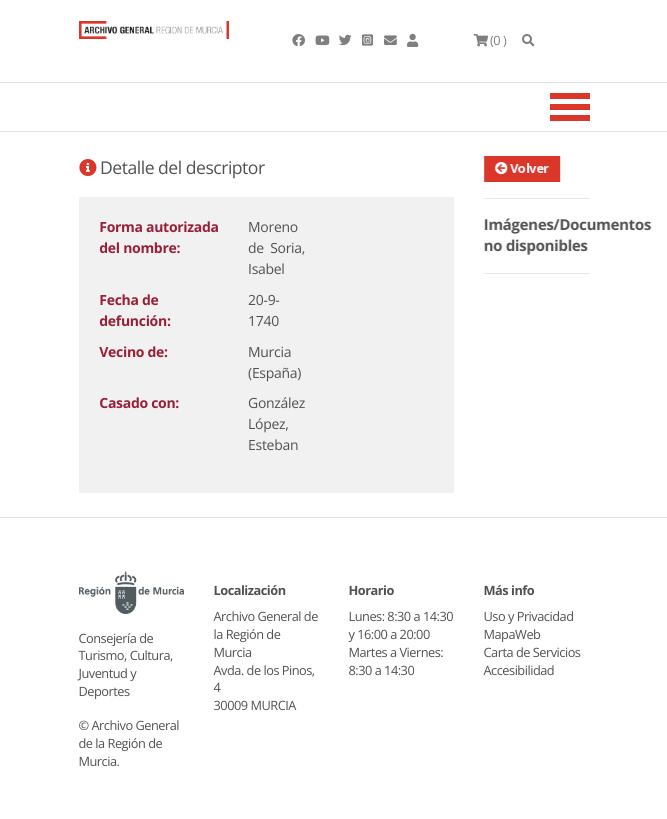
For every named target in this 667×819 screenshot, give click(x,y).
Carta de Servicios (532, 652)
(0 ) (490, 40)
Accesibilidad (519, 670)
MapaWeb (512, 634)
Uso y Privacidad (529, 616)
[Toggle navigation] (595, 107)
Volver (524, 168)
